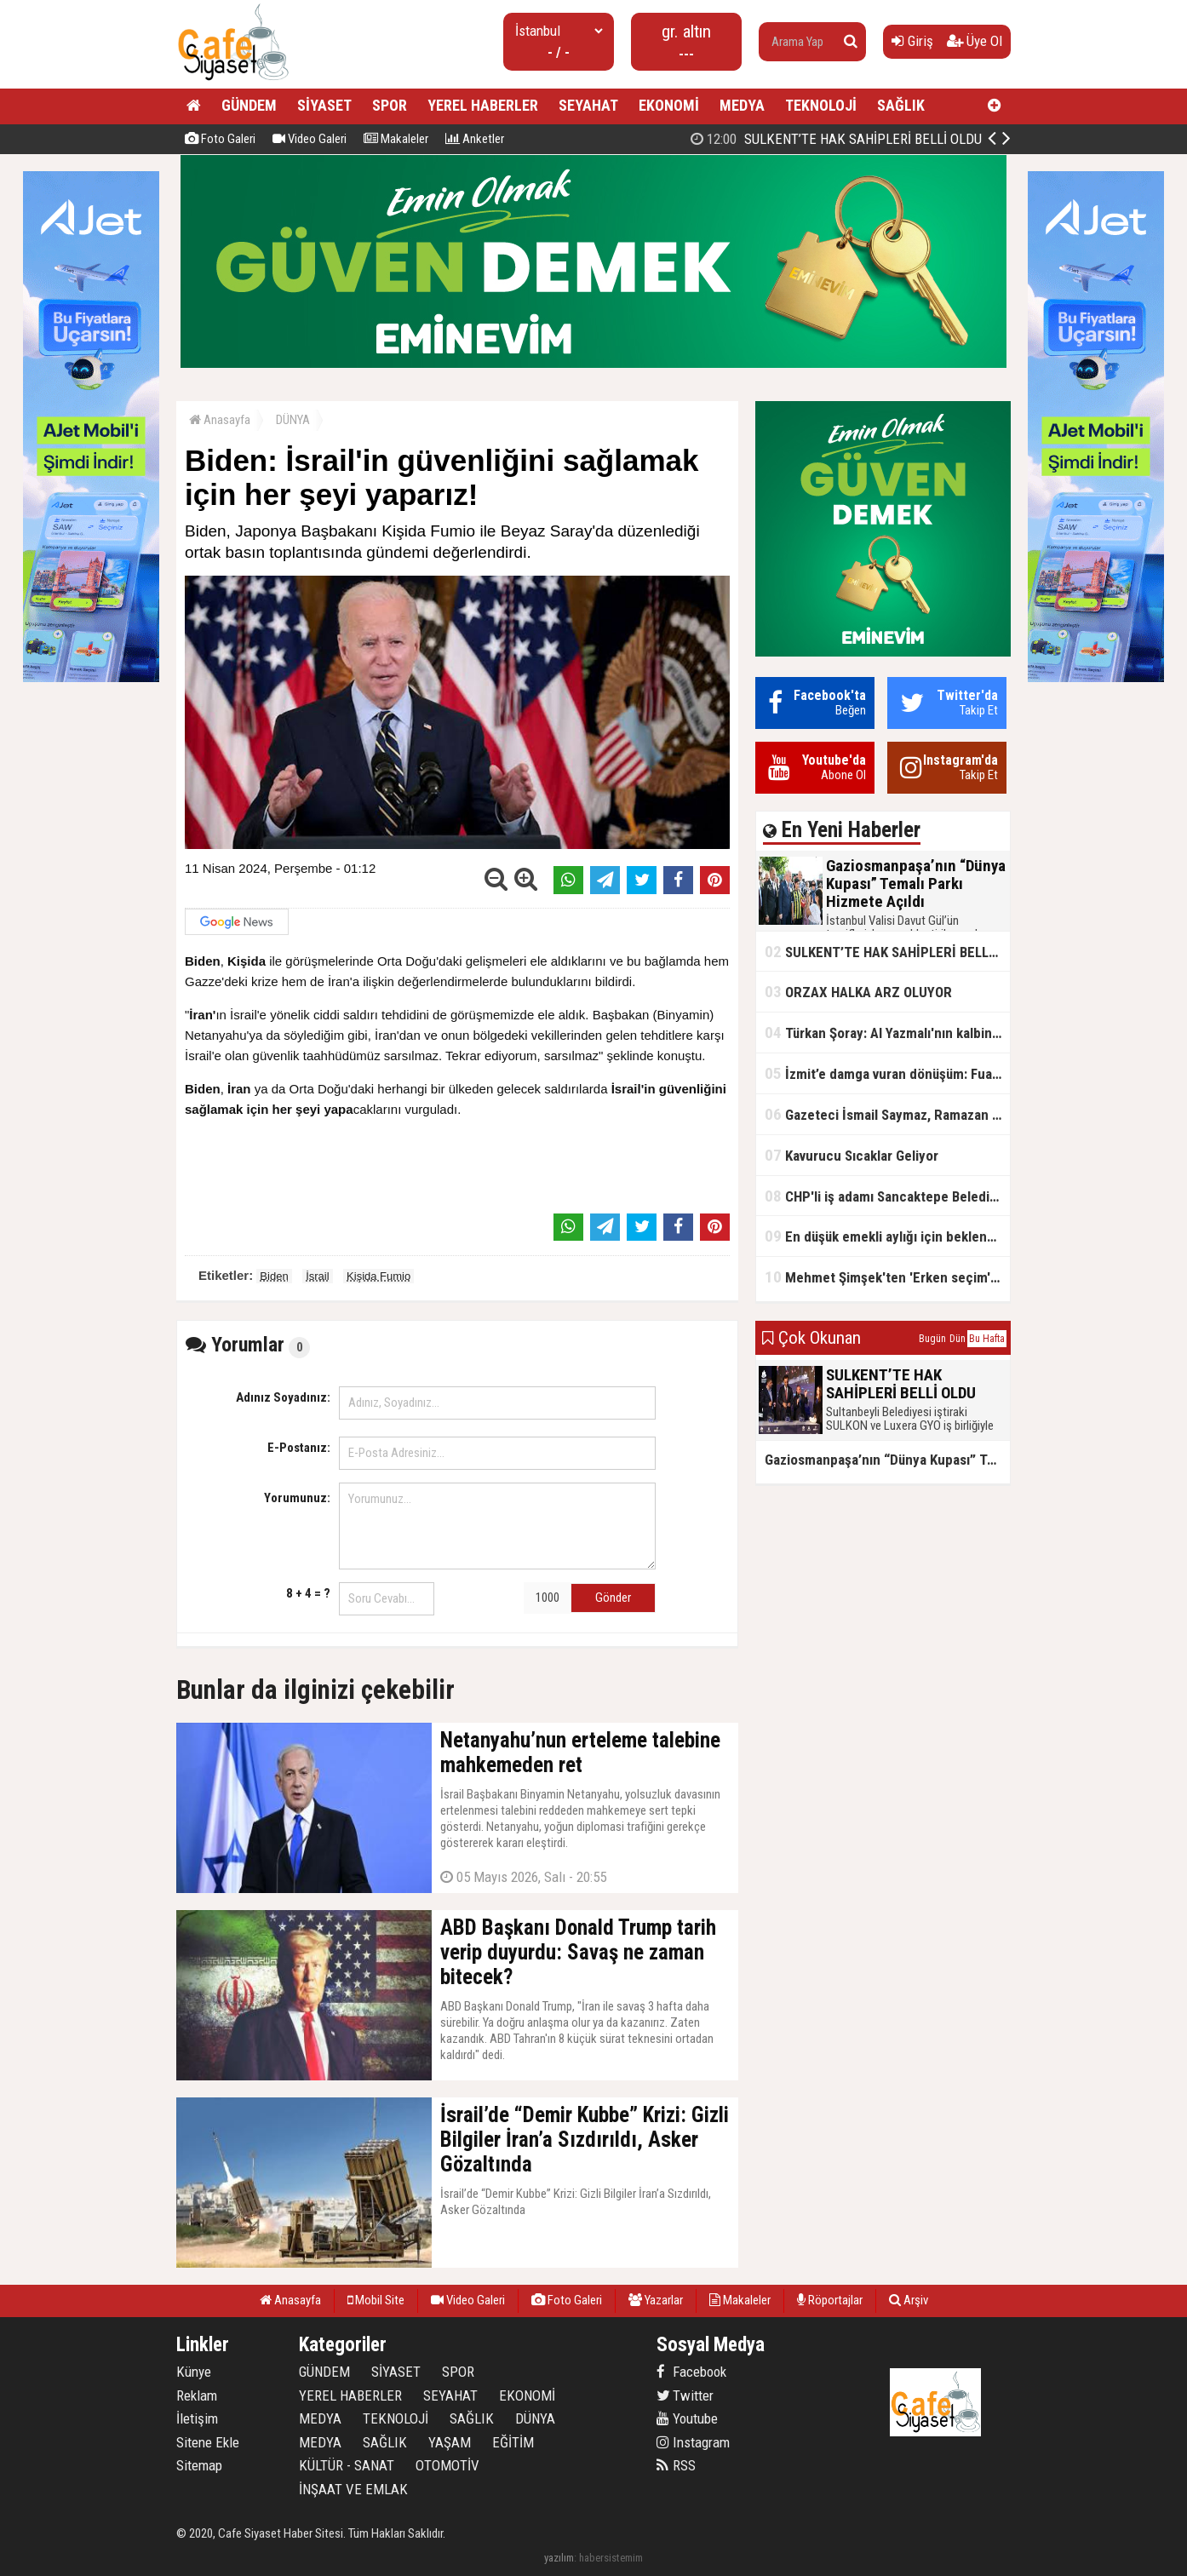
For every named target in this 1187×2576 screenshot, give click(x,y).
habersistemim (611, 2557)
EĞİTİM (513, 2442)
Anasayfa (219, 419)
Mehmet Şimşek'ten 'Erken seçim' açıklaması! (887, 1277)
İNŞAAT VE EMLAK (353, 2489)
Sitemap (199, 2465)
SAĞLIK (901, 105)
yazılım (559, 2557)
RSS (676, 2465)
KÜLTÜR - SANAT (346, 2465)
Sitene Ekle (207, 2442)
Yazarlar (655, 2300)
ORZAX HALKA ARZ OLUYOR (858, 991)
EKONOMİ (669, 105)
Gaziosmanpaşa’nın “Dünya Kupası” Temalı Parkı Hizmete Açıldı (846, 138)
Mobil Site (375, 2300)
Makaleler (396, 138)
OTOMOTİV (447, 2465)
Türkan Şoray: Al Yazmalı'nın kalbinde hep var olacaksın (887, 1032)
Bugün (932, 1339)
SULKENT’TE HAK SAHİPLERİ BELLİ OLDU (887, 951)
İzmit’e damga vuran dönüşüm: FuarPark (887, 1073)
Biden (274, 1276)
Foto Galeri (220, 138)
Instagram (693, 2442)
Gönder (613, 1597)
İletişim (197, 2418)
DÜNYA (293, 419)
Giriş (912, 40)
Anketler (474, 138)
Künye (193, 2371)
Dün (957, 1339)
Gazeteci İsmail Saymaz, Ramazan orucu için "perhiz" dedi (887, 1114)
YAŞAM (449, 2442)
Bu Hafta (987, 1339)
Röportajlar (830, 2300)
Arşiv (908, 2300)
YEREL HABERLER (482, 105)
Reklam (196, 2395)
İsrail (317, 1276)
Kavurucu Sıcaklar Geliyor (851, 1155)
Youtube (687, 2418)
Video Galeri (309, 138)
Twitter (685, 2395)
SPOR (389, 105)
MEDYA (742, 105)
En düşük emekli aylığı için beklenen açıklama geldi (887, 1236)
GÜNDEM (249, 105)
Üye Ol (974, 40)
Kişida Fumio (378, 1276)
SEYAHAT (588, 105)
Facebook (691, 2371)
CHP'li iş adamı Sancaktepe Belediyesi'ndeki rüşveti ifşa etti (887, 1196)
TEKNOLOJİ (821, 105)
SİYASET (324, 105)
